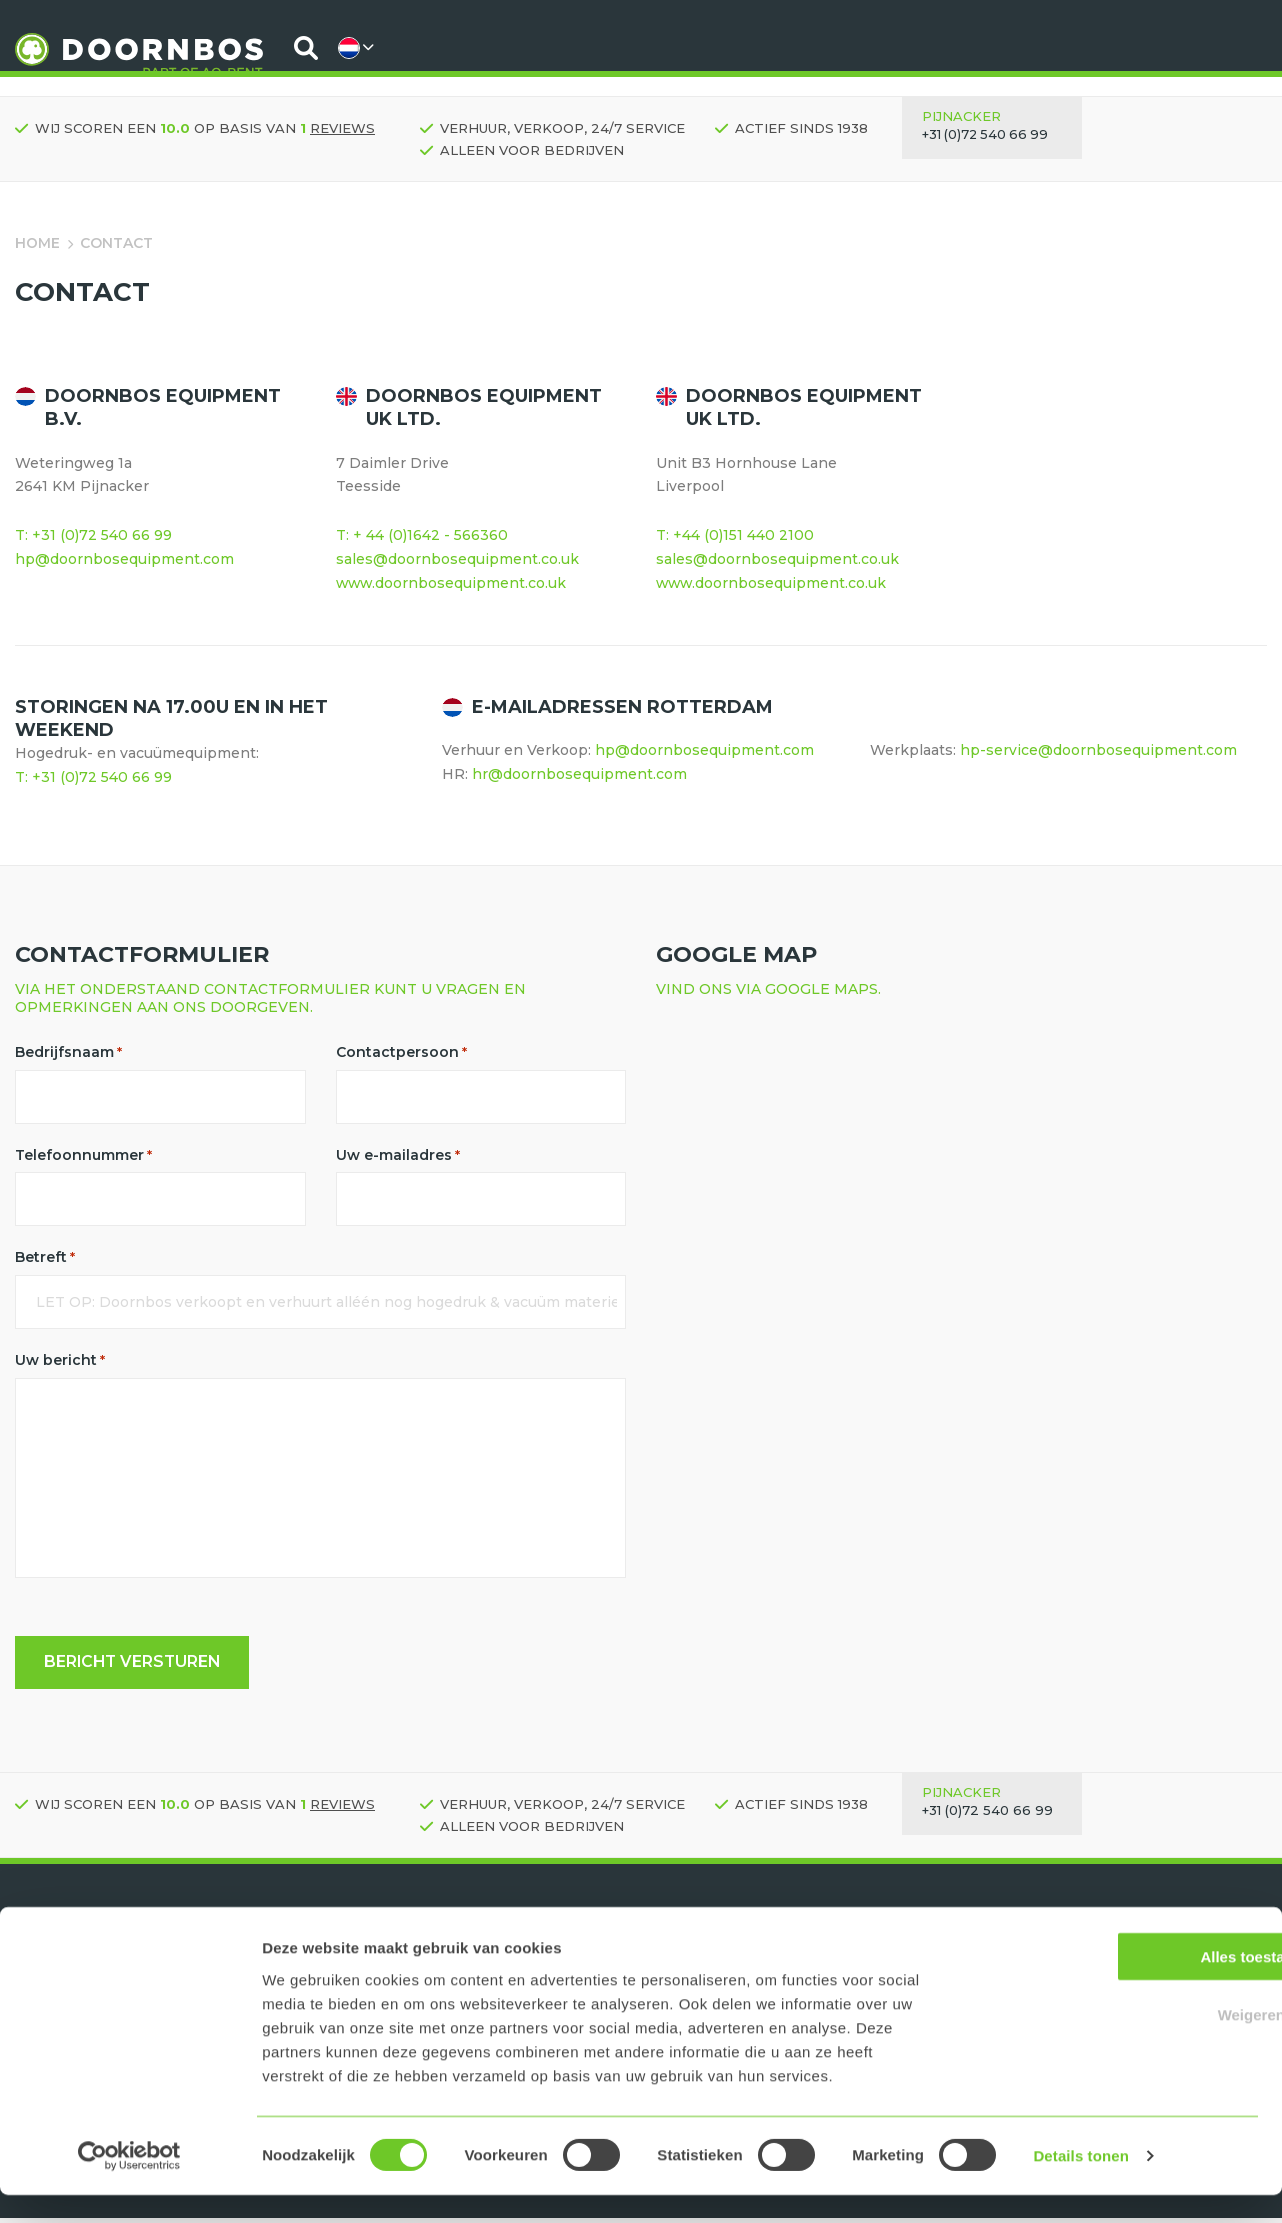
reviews (342, 128)
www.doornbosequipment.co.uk (452, 583)
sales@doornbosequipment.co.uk (457, 559)
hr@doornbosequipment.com (579, 774)
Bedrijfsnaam (68, 1052)
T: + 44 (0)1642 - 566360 (422, 535)
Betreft (45, 1259)
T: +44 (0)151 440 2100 (735, 535)
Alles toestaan (1115, 1983)
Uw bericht (60, 1363)
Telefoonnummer (83, 1156)
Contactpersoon (401, 1052)
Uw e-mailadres (398, 1156)
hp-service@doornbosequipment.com (1098, 750)
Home (37, 243)
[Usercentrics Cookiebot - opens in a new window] (129, 2184)
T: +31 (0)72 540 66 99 (93, 535)
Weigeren (1114, 2042)
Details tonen (1080, 2183)
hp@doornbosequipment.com (124, 559)
